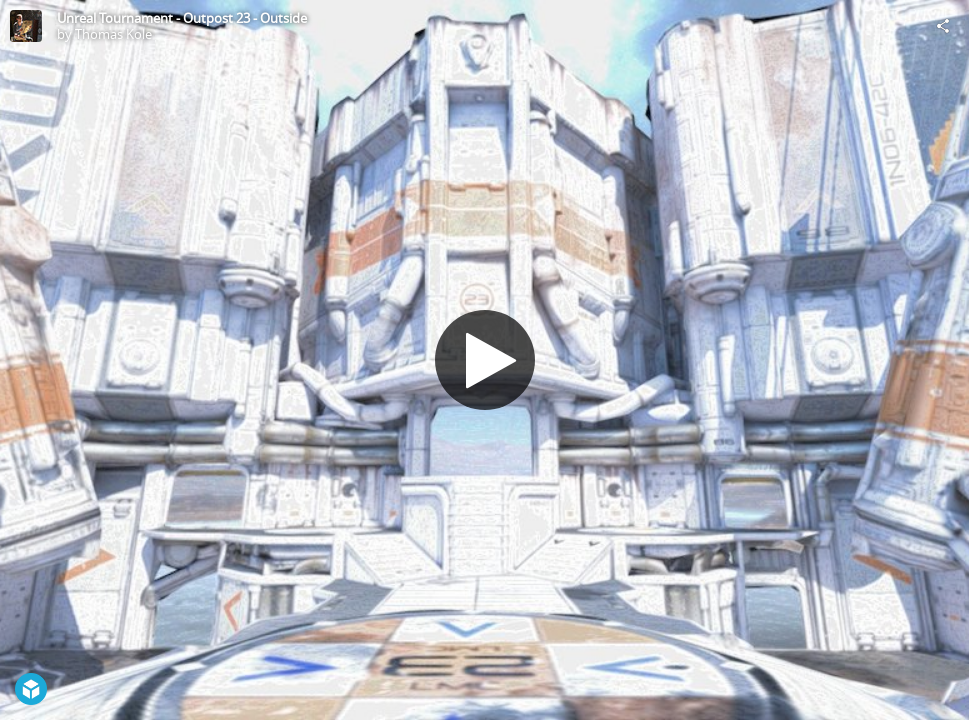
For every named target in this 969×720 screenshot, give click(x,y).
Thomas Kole (113, 34)
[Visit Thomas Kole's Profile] (26, 26)
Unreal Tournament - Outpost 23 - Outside (182, 18)
